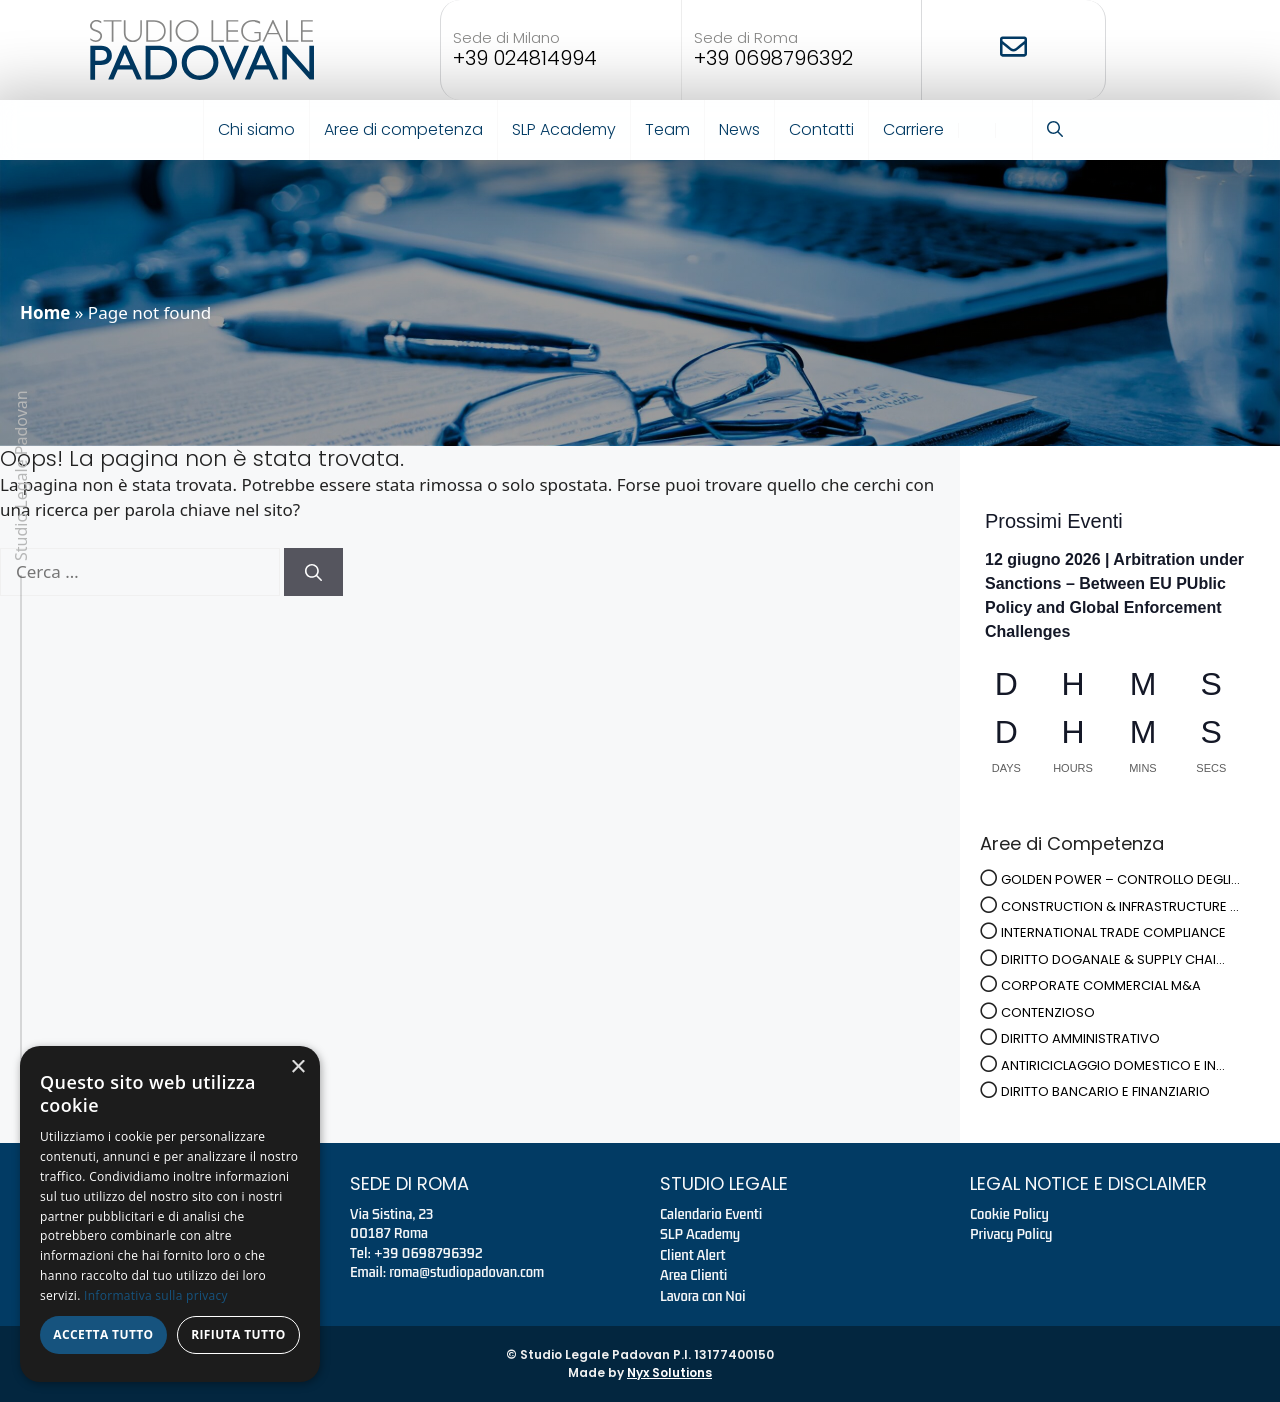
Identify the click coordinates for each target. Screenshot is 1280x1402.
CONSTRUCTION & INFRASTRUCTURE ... (1120, 906)
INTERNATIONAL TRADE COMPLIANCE (1113, 932)
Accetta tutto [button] (103, 1334)
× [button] (297, 1067)
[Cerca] (313, 572)
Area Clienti (693, 1275)
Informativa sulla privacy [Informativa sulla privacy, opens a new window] (156, 1295)
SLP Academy (564, 129)
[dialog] (170, 1214)
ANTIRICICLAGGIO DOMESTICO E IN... (1113, 1065)
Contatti (821, 129)
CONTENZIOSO (1048, 1012)
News (739, 129)
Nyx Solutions (669, 1372)
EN (1007, 130)
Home (45, 312)
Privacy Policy (1011, 1234)
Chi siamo (256, 129)
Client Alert (692, 1255)
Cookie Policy (1009, 1214)
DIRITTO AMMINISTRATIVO (1080, 1038)
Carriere (913, 129)
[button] (1055, 130)
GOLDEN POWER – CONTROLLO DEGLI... (1120, 879)
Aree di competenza (403, 129)
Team (667, 129)
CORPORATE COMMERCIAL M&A (1101, 985)
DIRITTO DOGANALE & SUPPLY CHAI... (1113, 959)
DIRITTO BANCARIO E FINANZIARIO (1105, 1091)
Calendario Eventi (711, 1214)
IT (970, 130)
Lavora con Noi (703, 1296)
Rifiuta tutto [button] (238, 1334)
